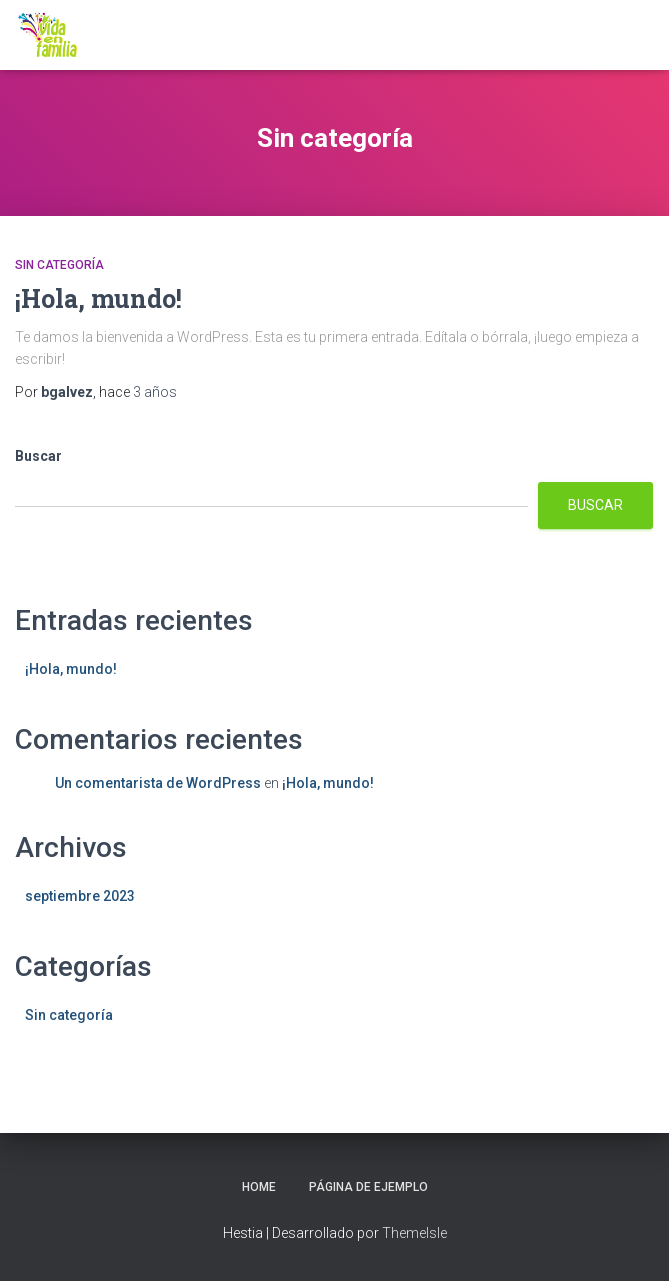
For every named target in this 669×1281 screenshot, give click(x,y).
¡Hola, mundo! (98, 298)
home (259, 1187)
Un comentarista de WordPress (158, 783)
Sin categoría (59, 265)
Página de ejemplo (368, 1187)
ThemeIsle (414, 1233)
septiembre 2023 (80, 896)
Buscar (38, 456)
